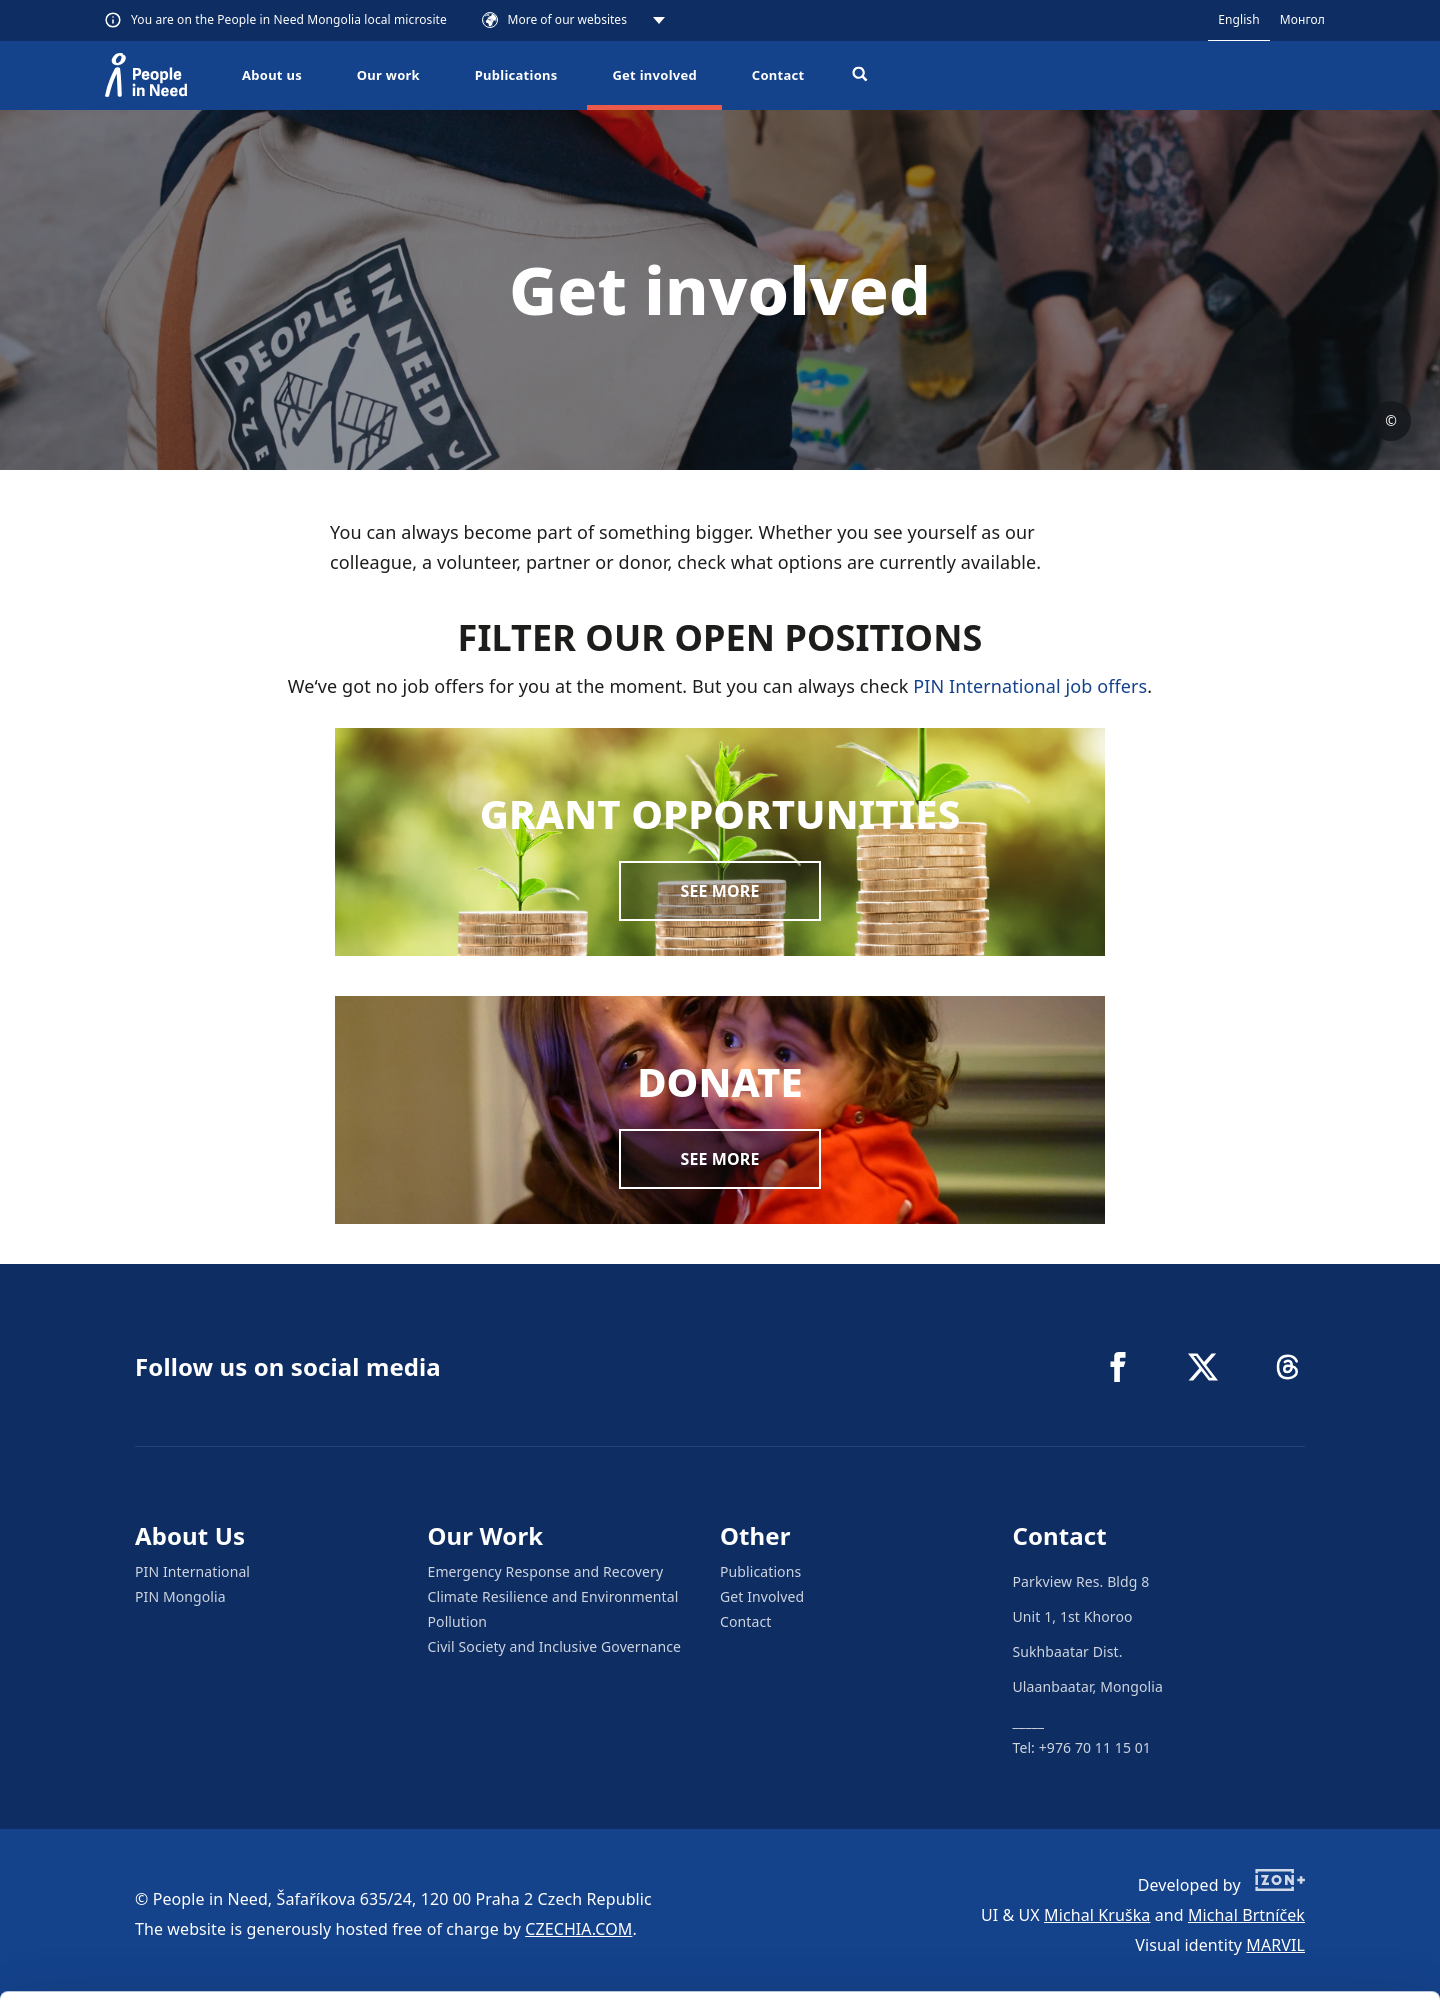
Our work (388, 75)
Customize (1274, 1907)
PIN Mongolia (180, 1596)
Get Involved (762, 1596)
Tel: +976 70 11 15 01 (1082, 1747)
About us (272, 75)
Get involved (654, 75)
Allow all (1273, 1857)
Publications (516, 75)
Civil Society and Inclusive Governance (555, 1646)
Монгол (1302, 19)
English (1239, 19)
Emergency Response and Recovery (546, 1571)
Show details (308, 1974)
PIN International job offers (1030, 686)
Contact (778, 75)
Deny (1273, 1958)
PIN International (192, 1571)
